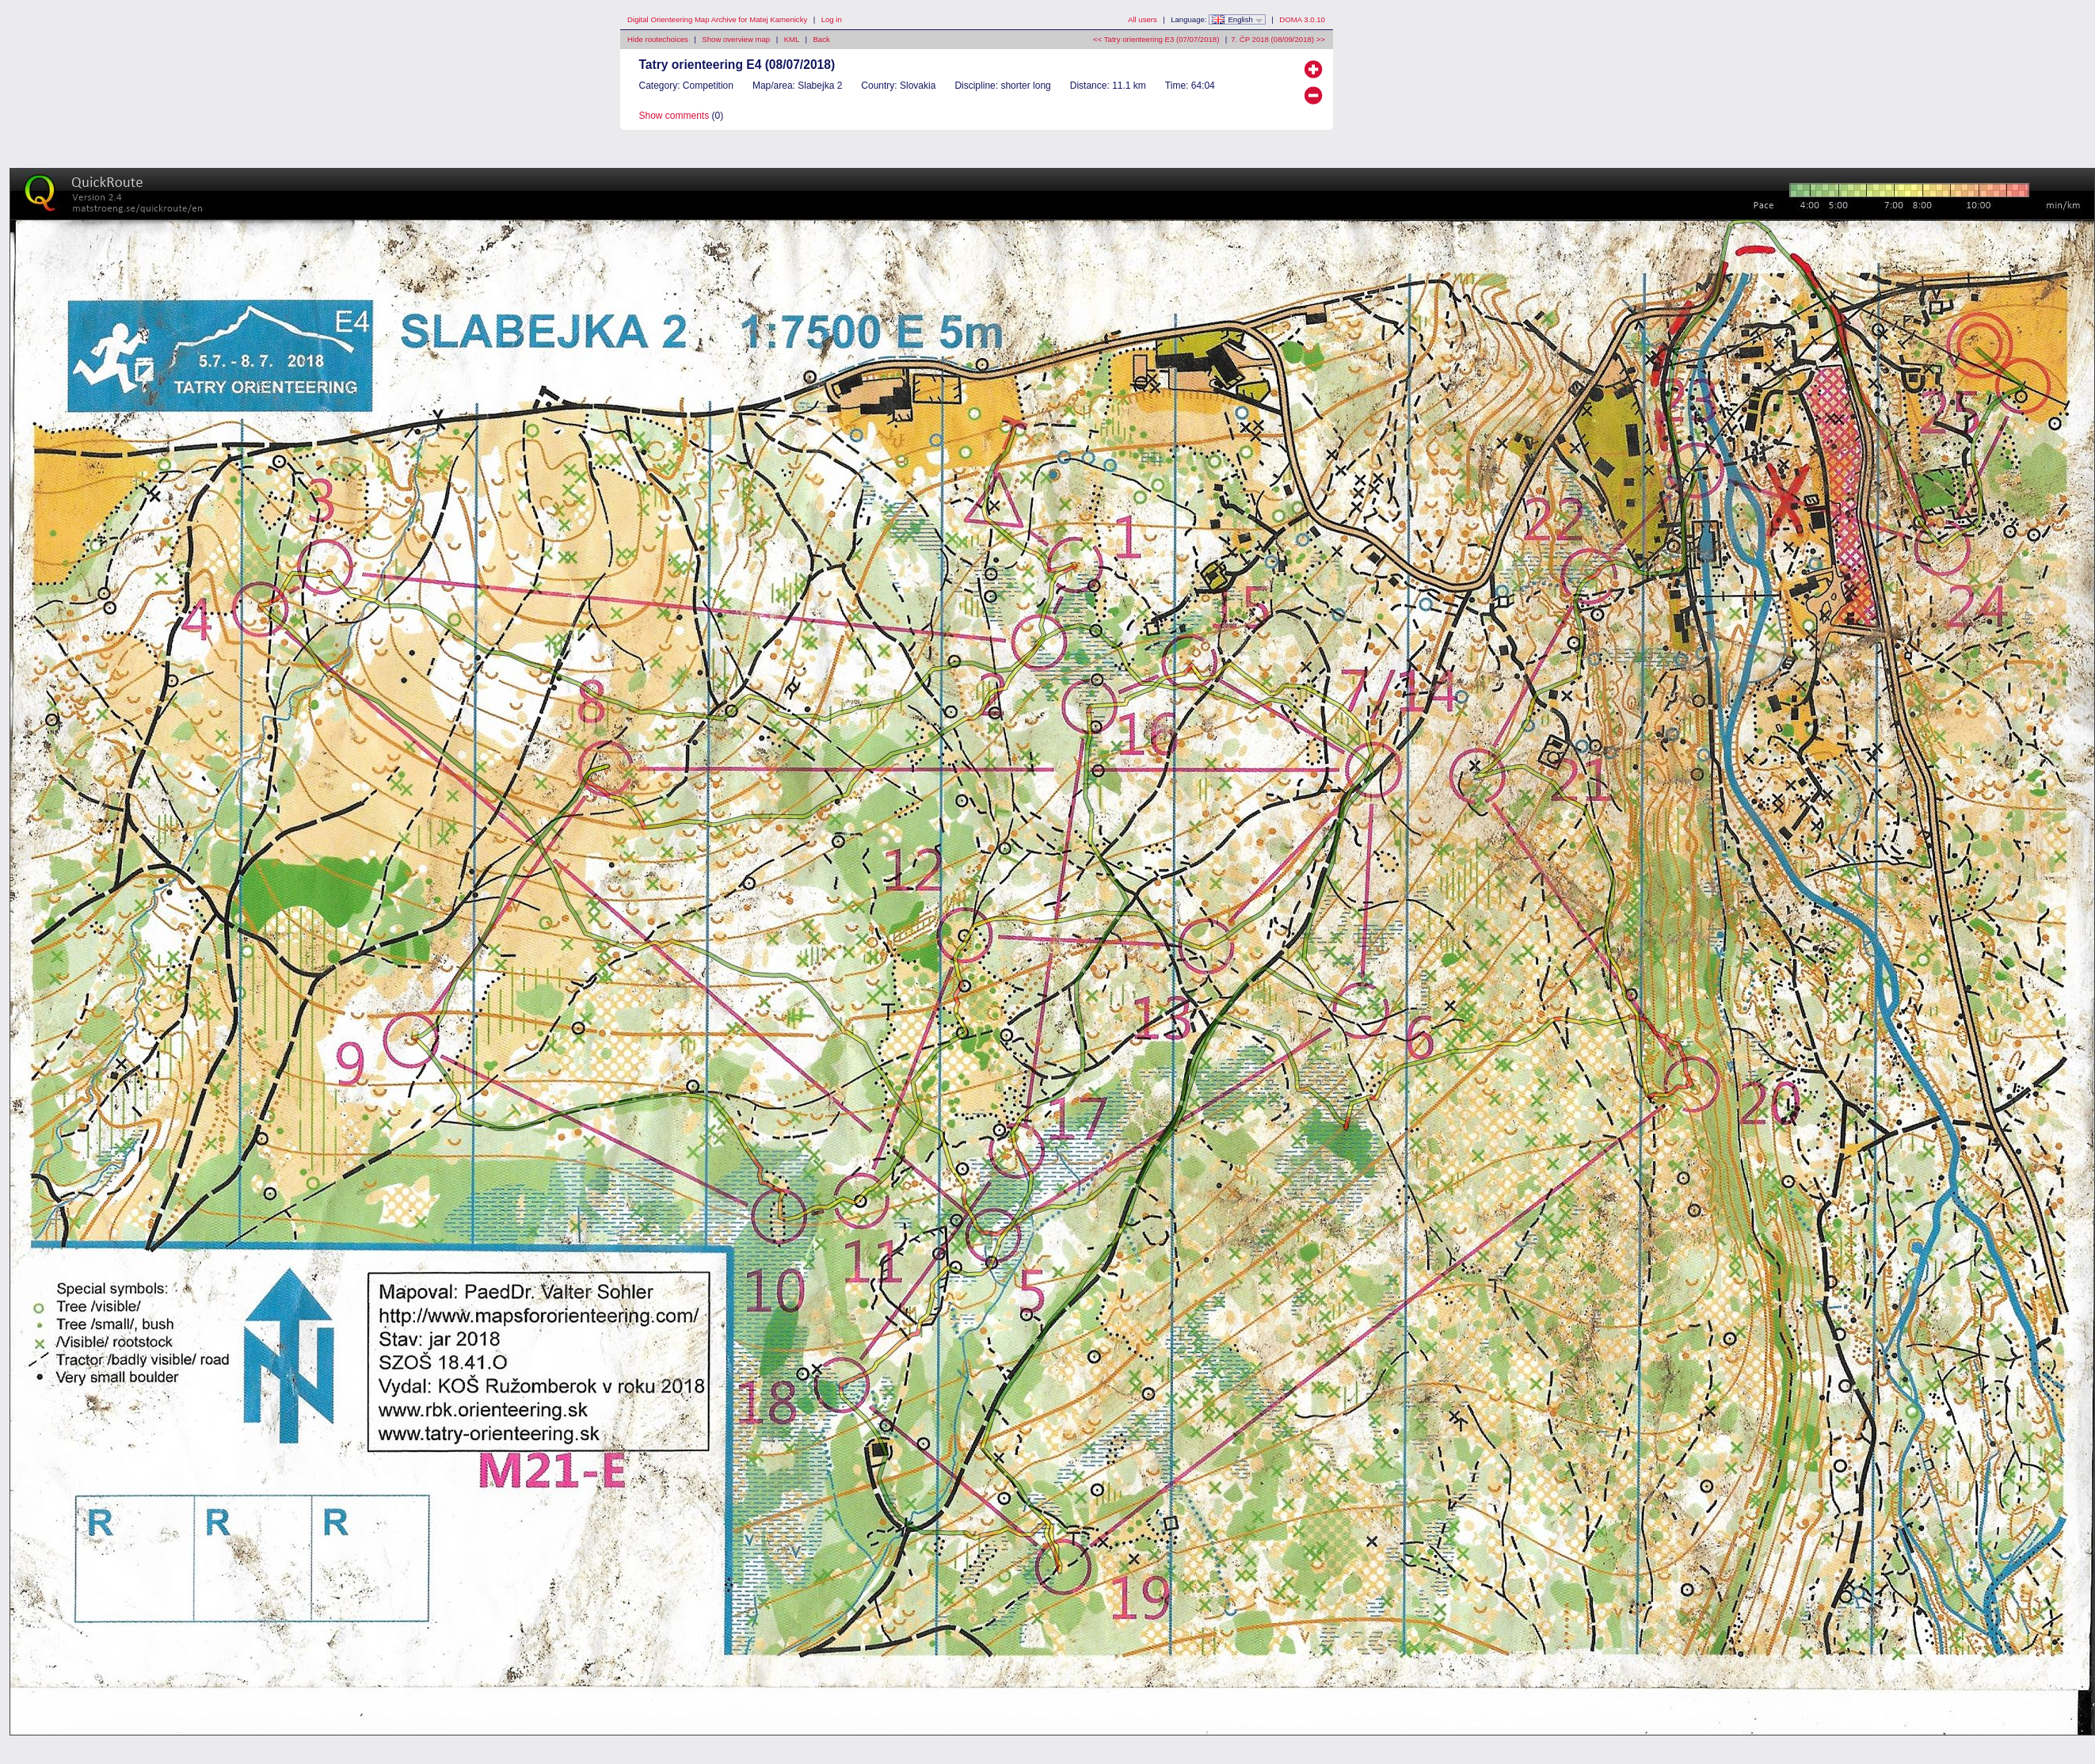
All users (1142, 19)
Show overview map (736, 39)
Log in (831, 19)
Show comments (674, 115)
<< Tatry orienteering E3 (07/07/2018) (1156, 39)
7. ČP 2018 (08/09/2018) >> (1278, 39)
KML (791, 39)
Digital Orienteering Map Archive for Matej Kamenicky (717, 19)
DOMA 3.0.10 (1302, 19)
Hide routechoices (657, 39)
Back (821, 39)
